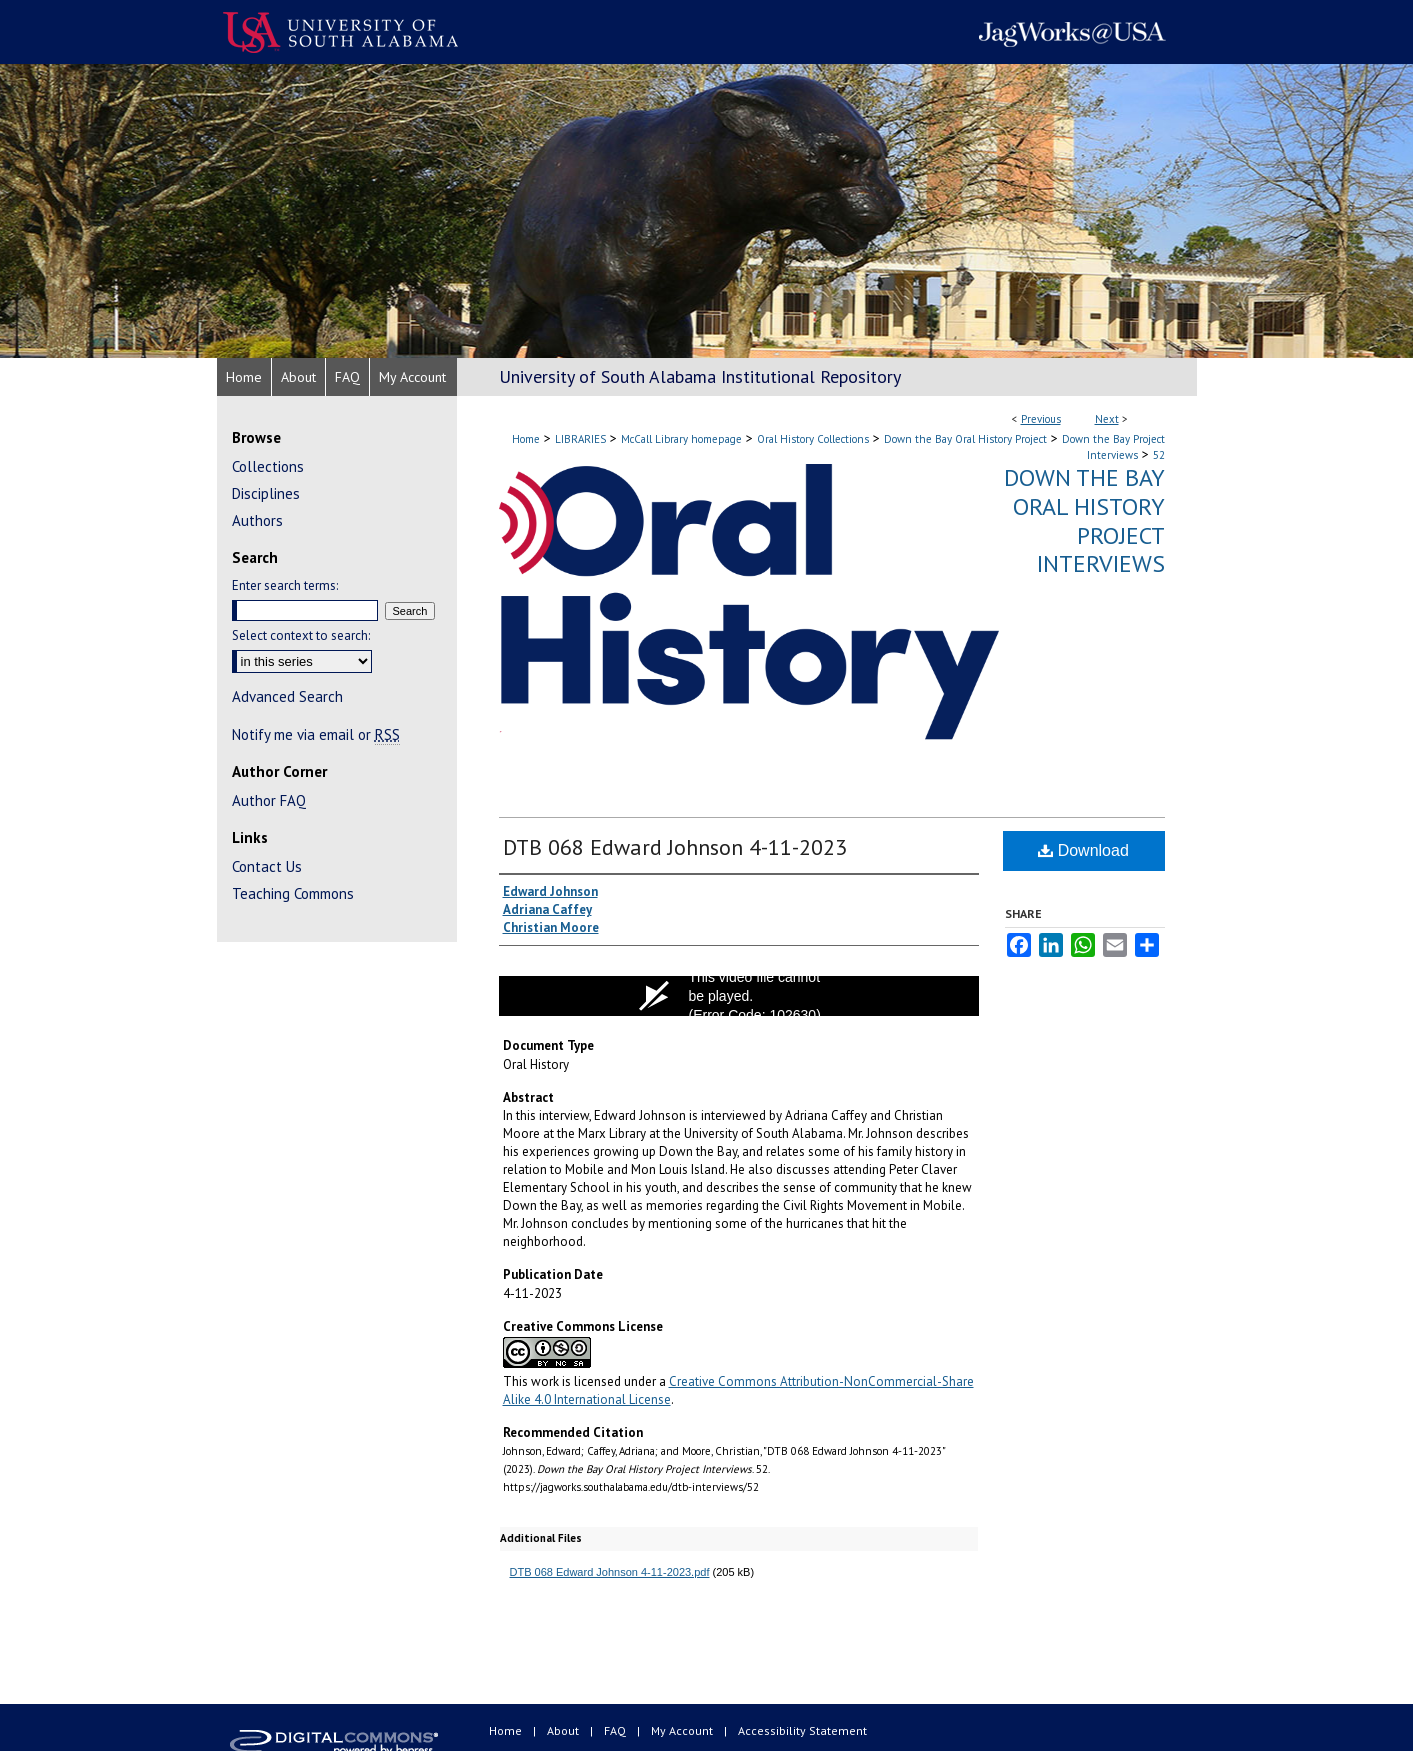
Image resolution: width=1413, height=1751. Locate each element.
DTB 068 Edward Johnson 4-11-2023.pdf (610, 1572)
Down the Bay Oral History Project (965, 439)
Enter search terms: (285, 585)
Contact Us (267, 866)
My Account (683, 1730)
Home (526, 439)
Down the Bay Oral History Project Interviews (1084, 520)
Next (1107, 419)
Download (1083, 850)
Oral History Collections (813, 439)
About (564, 1730)
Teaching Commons (293, 893)
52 (1159, 455)
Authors (257, 520)
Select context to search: (301, 635)
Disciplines (266, 493)
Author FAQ (269, 800)
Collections (268, 466)
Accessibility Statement (802, 1730)
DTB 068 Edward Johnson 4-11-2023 (675, 847)
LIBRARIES (580, 439)
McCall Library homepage (681, 439)
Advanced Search (287, 696)
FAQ (616, 1730)
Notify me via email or (316, 734)
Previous (1041, 419)
